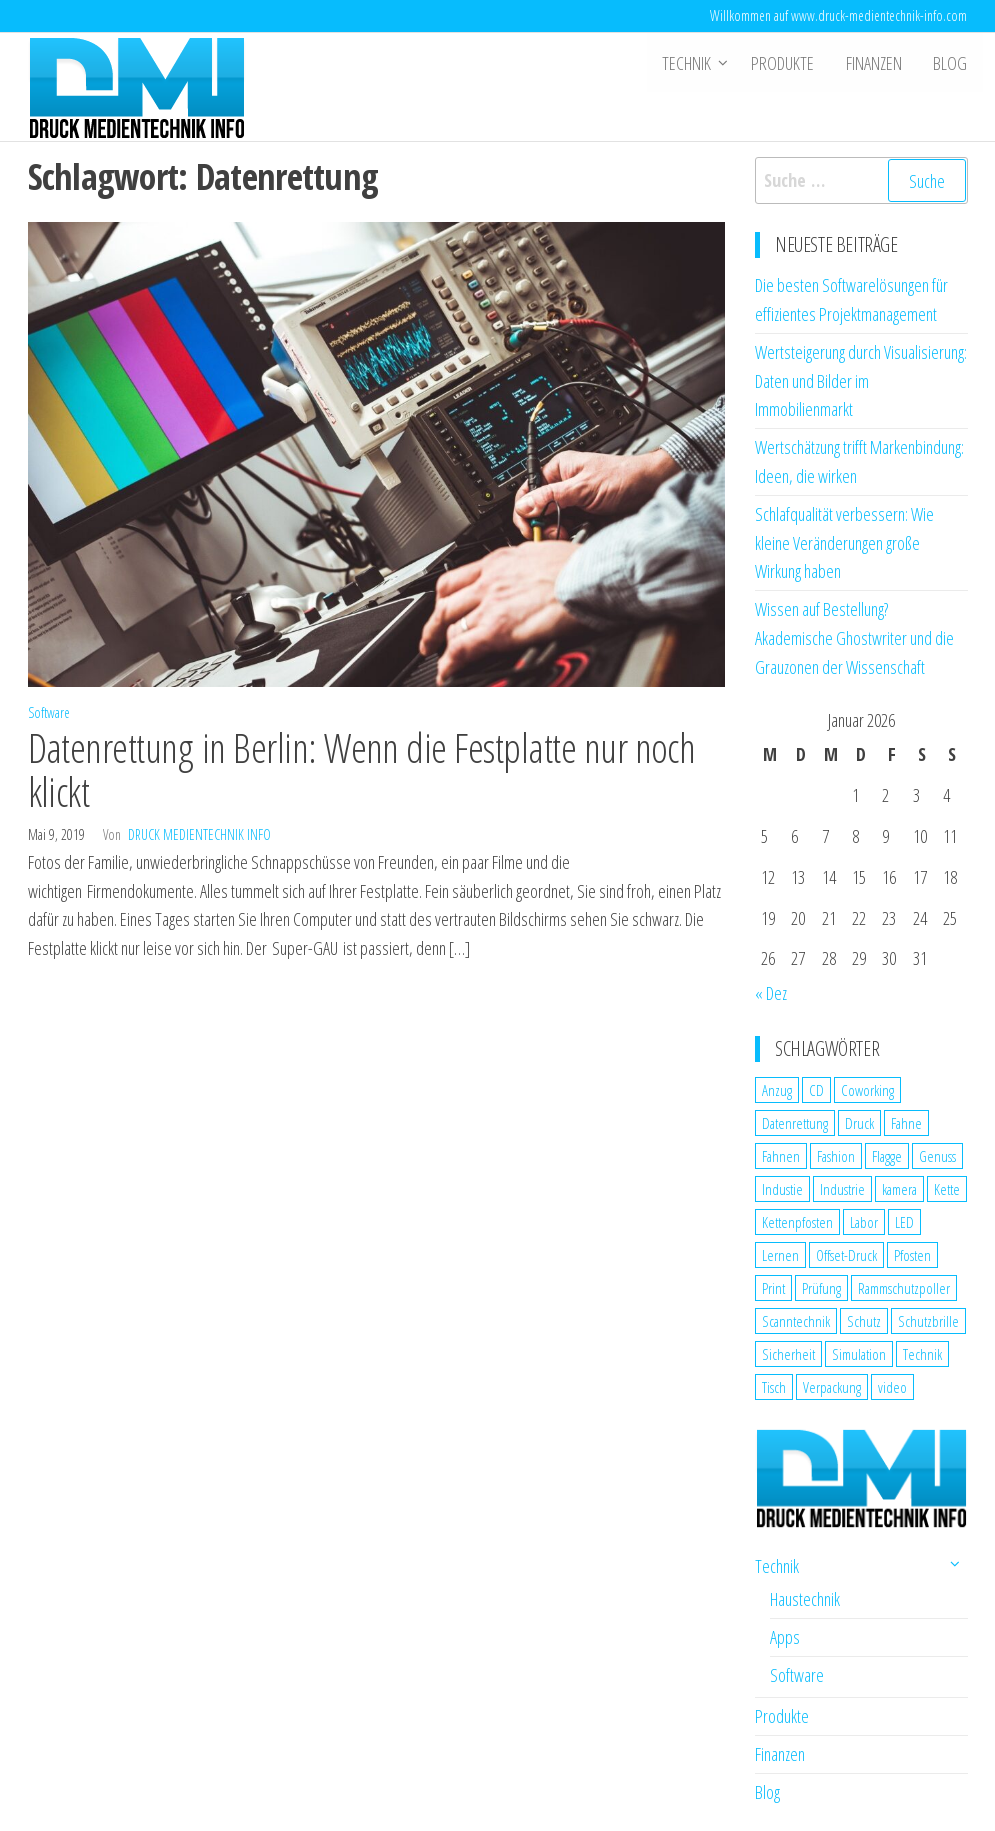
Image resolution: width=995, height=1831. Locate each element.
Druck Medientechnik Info (199, 834)
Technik (690, 63)
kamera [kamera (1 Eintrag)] (899, 1189)
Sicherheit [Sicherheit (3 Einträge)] (788, 1354)
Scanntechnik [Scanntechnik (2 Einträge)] (796, 1321)
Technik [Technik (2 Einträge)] (922, 1354)
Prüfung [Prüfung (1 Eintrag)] (821, 1288)
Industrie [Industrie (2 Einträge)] (842, 1189)
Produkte (786, 63)
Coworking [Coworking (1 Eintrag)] (867, 1090)
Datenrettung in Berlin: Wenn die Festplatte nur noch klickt (362, 769)
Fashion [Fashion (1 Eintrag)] (836, 1156)
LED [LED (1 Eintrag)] (904, 1222)
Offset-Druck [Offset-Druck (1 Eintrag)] (846, 1255)
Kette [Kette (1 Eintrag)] (947, 1189)
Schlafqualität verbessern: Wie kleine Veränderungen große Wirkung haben (844, 543)
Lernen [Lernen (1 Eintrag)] (780, 1255)
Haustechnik (805, 1599)
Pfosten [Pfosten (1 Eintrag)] (912, 1255)
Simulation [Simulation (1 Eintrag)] (859, 1354)
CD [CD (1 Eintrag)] (816, 1090)
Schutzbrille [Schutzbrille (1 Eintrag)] (928, 1321)
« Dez (771, 993)
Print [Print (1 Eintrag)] (773, 1288)
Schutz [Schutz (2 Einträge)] (864, 1321)
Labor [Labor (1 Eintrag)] (864, 1222)
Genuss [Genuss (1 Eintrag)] (937, 1156)
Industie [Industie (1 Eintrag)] (782, 1189)
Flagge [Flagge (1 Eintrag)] (887, 1156)
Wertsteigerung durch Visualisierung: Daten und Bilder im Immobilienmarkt (861, 381)
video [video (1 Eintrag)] (892, 1387)
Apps (785, 1637)
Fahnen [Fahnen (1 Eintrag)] (781, 1156)
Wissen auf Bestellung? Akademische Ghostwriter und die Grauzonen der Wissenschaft (854, 638)
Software (49, 712)
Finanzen (876, 63)
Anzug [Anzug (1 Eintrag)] (777, 1090)
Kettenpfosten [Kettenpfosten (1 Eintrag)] (797, 1222)
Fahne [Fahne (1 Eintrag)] (906, 1123)
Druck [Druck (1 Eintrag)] (859, 1123)
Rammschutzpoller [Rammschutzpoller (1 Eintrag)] (904, 1288)
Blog (951, 63)
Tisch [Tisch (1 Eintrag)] (774, 1387)
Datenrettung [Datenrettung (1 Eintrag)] (795, 1123)
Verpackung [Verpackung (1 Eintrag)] (832, 1387)
